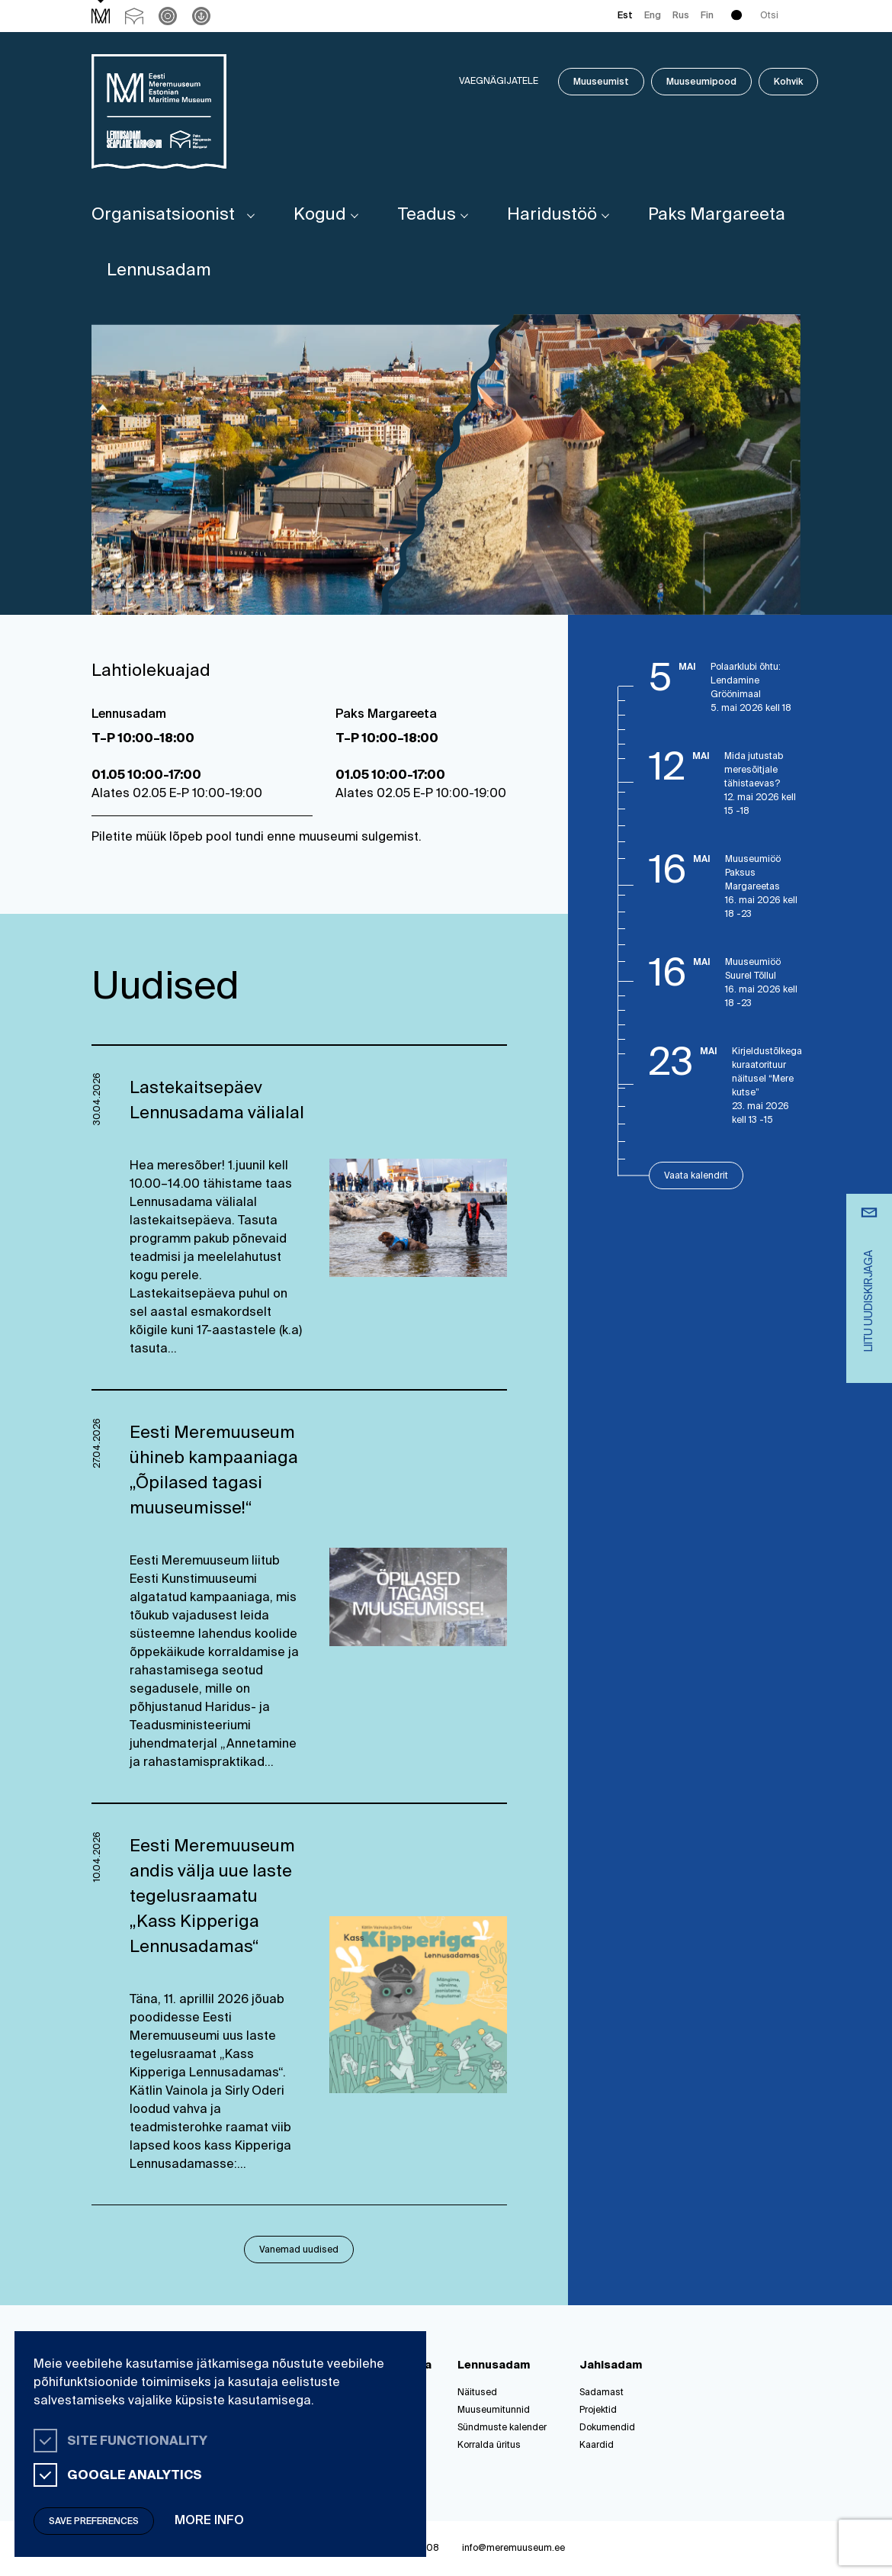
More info (209, 2521)
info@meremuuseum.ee (513, 2548)
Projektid (598, 2410)
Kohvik (788, 82)
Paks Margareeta (716, 215)
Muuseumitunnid (493, 2410)
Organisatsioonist (163, 215)
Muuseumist (601, 82)
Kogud (320, 215)
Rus (680, 16)
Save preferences (94, 2521)
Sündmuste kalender (502, 2428)
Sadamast (601, 2393)
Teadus (427, 215)
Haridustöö (552, 215)
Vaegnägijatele (498, 81)
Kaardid (596, 2445)
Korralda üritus (489, 2445)
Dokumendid (607, 2428)
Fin (707, 16)
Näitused (477, 2393)
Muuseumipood (701, 82)
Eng (652, 16)
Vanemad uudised (299, 2250)
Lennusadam (159, 270)
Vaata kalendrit (696, 1176)
